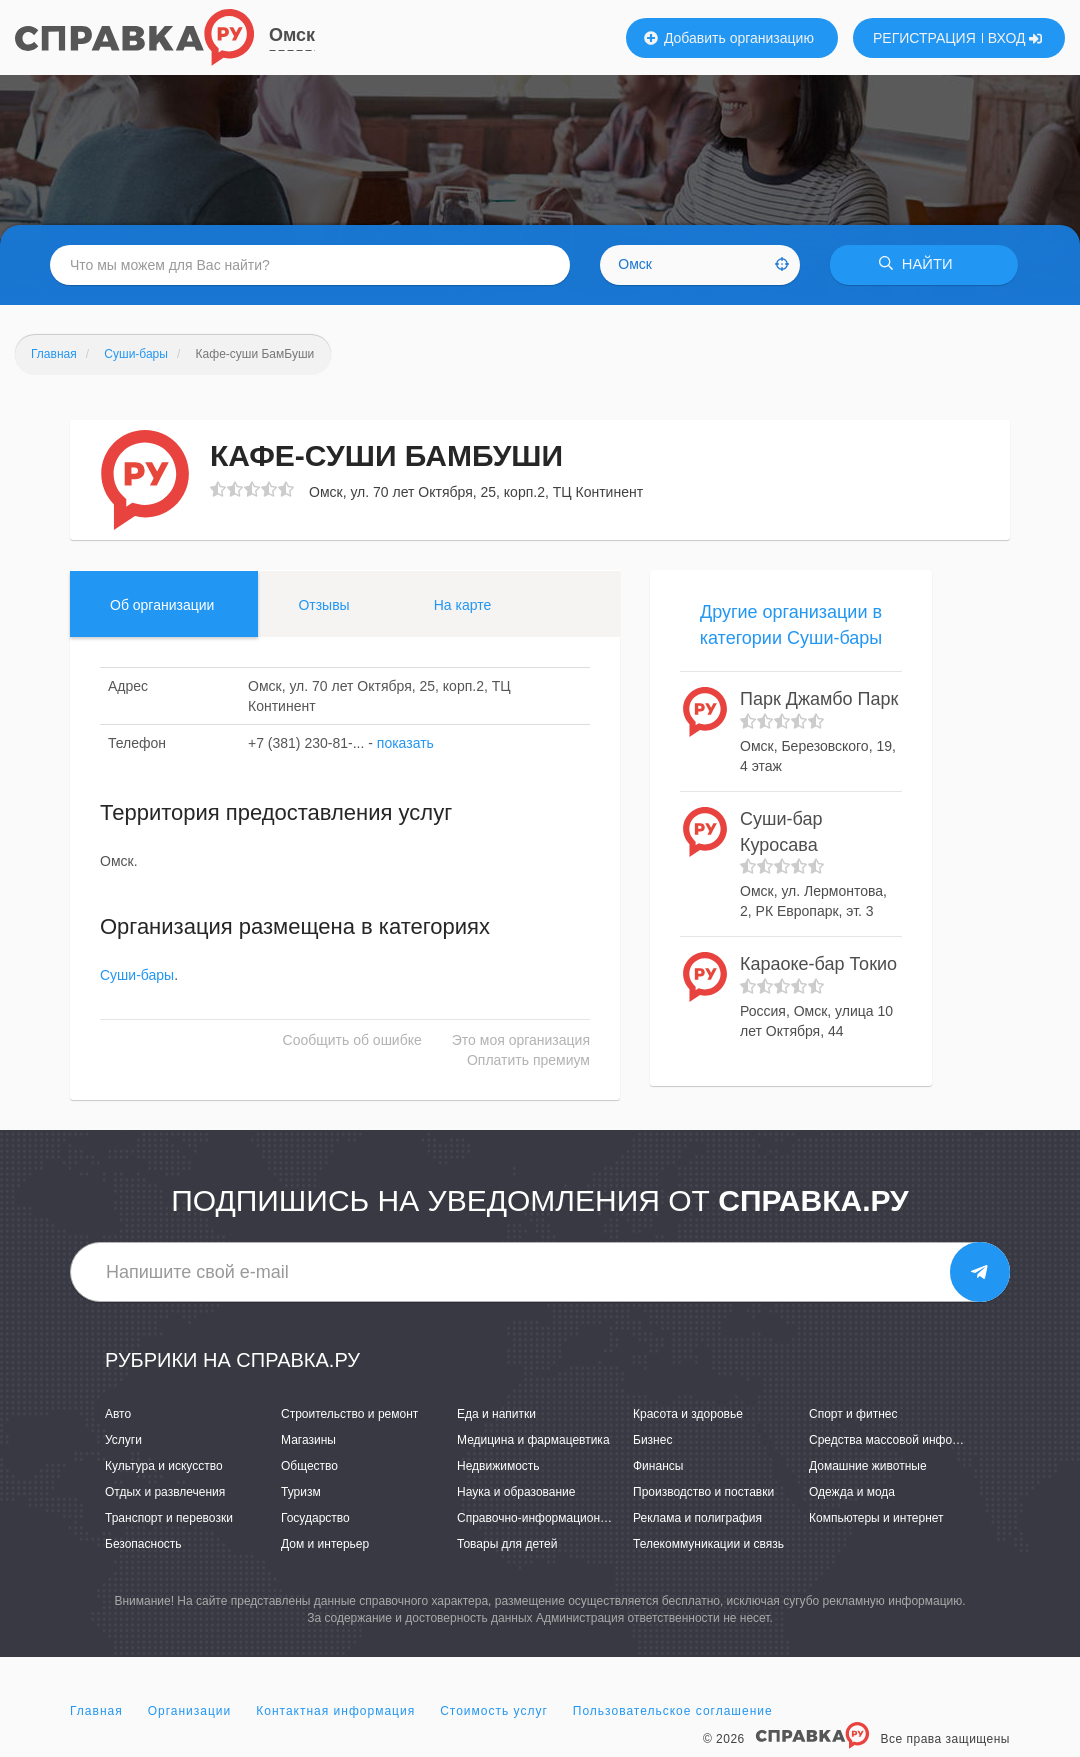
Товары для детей (507, 1545)
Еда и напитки (496, 1414)
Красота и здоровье (688, 1414)
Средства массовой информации (901, 1440)
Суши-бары (137, 976)
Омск (292, 35)
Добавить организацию (729, 38)
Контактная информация (335, 1711)
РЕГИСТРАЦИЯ (924, 38)
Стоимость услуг (494, 1711)
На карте (463, 605)
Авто (118, 1414)
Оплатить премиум (528, 1061)
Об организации (162, 605)
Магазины (308, 1440)
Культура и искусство (164, 1466)
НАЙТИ (920, 264)
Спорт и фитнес (853, 1414)
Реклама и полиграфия (697, 1518)
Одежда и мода (852, 1492)
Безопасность (143, 1545)
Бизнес (652, 1440)
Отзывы (323, 605)
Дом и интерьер (325, 1545)
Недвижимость (498, 1466)
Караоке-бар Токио (818, 964)
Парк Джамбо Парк (819, 700)
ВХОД (1015, 38)
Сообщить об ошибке (352, 1041)
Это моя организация (521, 1041)
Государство (315, 1518)
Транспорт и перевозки (169, 1518)
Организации (190, 1711)
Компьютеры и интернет (876, 1518)
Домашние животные (868, 1466)
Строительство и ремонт (349, 1414)
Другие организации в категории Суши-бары (791, 625)
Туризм (301, 1492)
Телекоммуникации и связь (708, 1545)
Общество (309, 1466)
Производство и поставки (703, 1492)
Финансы (658, 1466)
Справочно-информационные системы (565, 1518)
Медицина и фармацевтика (533, 1440)
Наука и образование (516, 1492)
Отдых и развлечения (165, 1492)
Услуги (123, 1440)
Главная (96, 1711)
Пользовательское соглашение (673, 1711)
